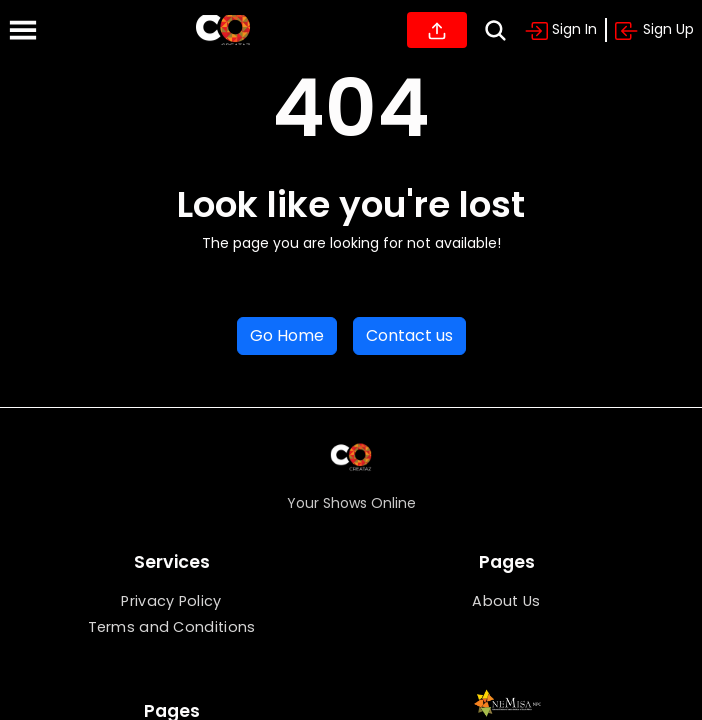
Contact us (409, 335)
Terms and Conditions (172, 627)
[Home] (223, 30)
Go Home (287, 335)
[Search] (495, 30)
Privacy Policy (171, 601)
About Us (506, 601)
